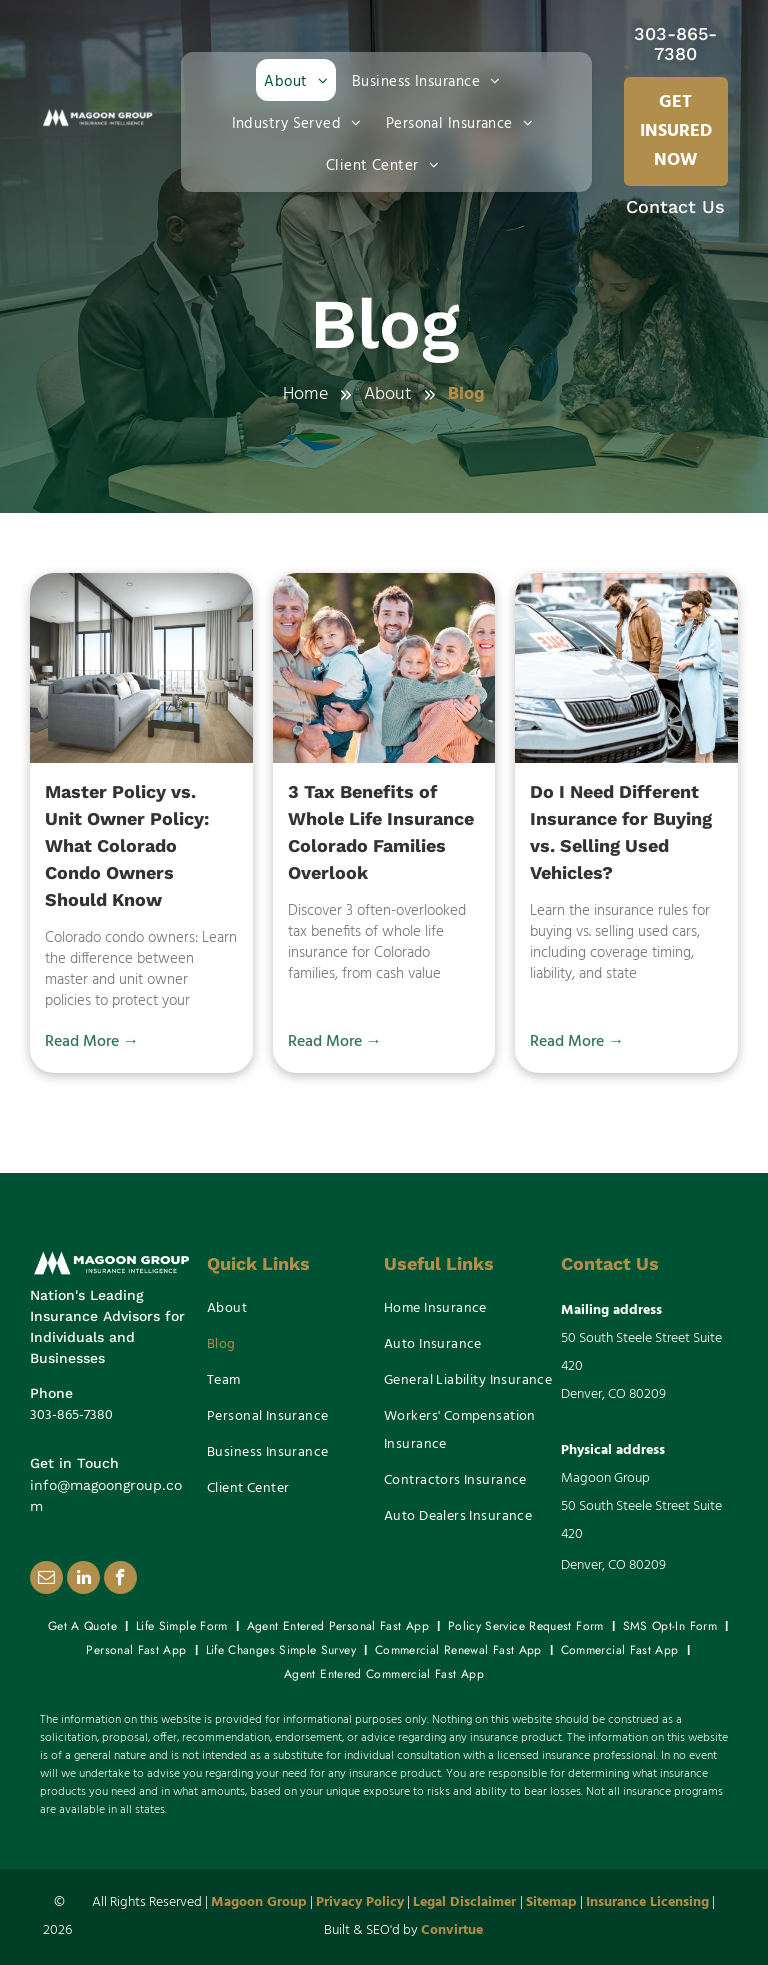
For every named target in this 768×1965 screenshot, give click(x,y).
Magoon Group (259, 1902)
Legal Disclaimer (464, 1902)
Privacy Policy (360, 1902)
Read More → (92, 1042)
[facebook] (120, 1580)
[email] (46, 1580)
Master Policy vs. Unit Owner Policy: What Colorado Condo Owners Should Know (127, 845)
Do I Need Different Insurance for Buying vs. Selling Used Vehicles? (621, 832)
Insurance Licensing (647, 1902)
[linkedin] (83, 1580)
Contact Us (675, 206)
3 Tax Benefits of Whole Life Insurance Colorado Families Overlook (381, 832)
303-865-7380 (675, 43)
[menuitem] (300, 80)
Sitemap (551, 1902)
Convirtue (452, 1930)
